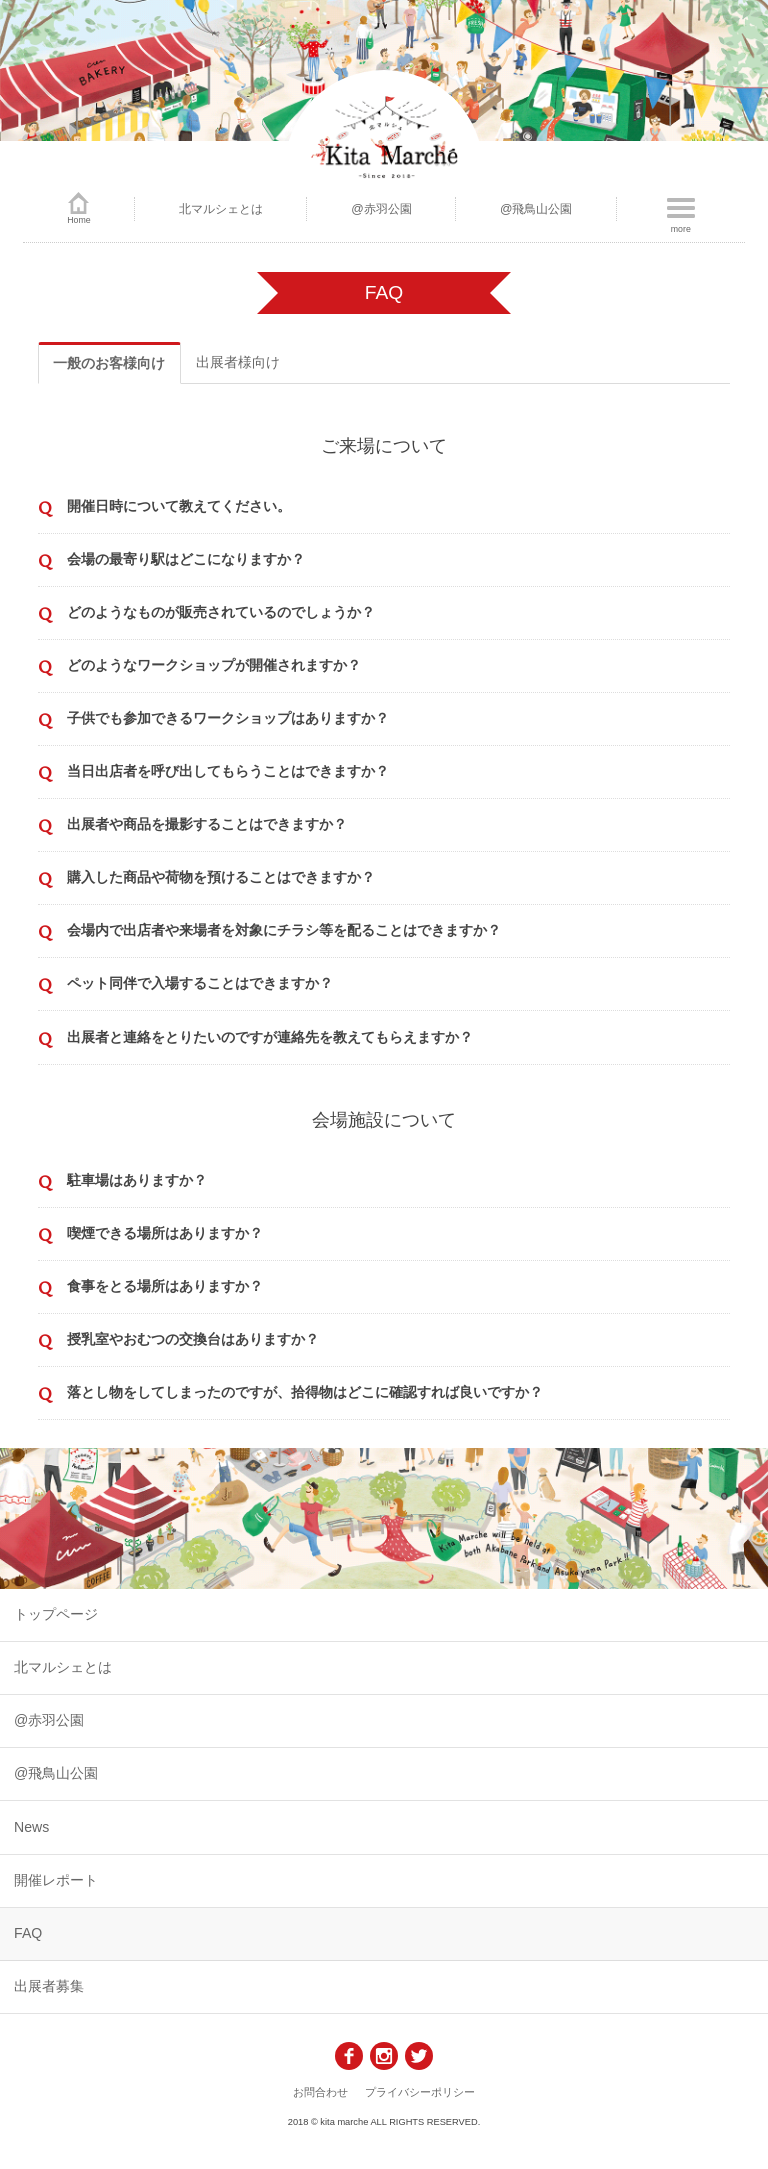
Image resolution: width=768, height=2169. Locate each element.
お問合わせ (320, 2092)
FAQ (28, 1933)
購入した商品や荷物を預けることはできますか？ (221, 877)
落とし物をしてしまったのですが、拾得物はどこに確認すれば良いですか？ (305, 1392)
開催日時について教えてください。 (179, 506)
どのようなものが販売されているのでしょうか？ (221, 612)
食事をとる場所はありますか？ (165, 1286)
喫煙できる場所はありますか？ (165, 1233)
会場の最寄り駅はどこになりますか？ (186, 559)
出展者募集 (49, 1986)
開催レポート (56, 1880)
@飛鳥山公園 (536, 209)
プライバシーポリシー (420, 2092)
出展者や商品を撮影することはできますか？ (207, 824)
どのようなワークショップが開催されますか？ (214, 665)
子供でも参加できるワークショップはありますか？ (228, 718)
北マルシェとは (221, 209)
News (31, 1827)
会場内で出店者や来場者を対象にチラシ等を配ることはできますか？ (284, 930)
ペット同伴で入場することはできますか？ (200, 983)
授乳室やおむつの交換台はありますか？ (193, 1339)
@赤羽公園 (381, 209)
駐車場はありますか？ (137, 1180)
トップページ (56, 1614)
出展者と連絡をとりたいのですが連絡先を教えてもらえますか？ (270, 1037)
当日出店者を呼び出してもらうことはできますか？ (228, 771)
